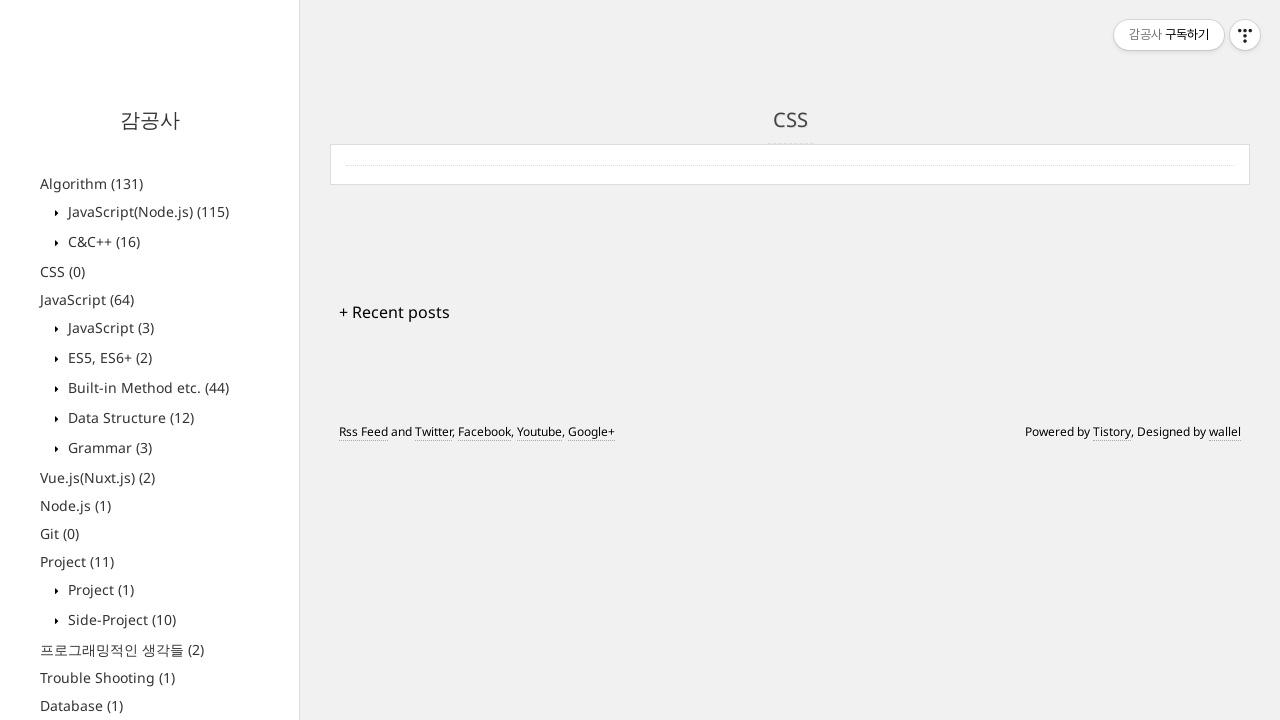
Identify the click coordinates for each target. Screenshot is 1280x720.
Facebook (484, 431)
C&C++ (102, 241)
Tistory (1112, 431)
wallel (1225, 431)
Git (59, 533)
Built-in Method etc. (146, 387)
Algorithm (91, 183)
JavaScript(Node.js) (146, 211)
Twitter (433, 431)
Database (81, 705)
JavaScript (87, 299)
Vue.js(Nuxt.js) (97, 477)
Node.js (75, 505)
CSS (62, 271)
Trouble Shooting (107, 677)
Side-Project (120, 619)
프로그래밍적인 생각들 (122, 649)
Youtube (539, 431)
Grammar (108, 447)
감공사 (150, 119)
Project (77, 561)
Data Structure (129, 417)
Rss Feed (363, 431)
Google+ (591, 431)
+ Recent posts (394, 312)
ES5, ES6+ (108, 357)
